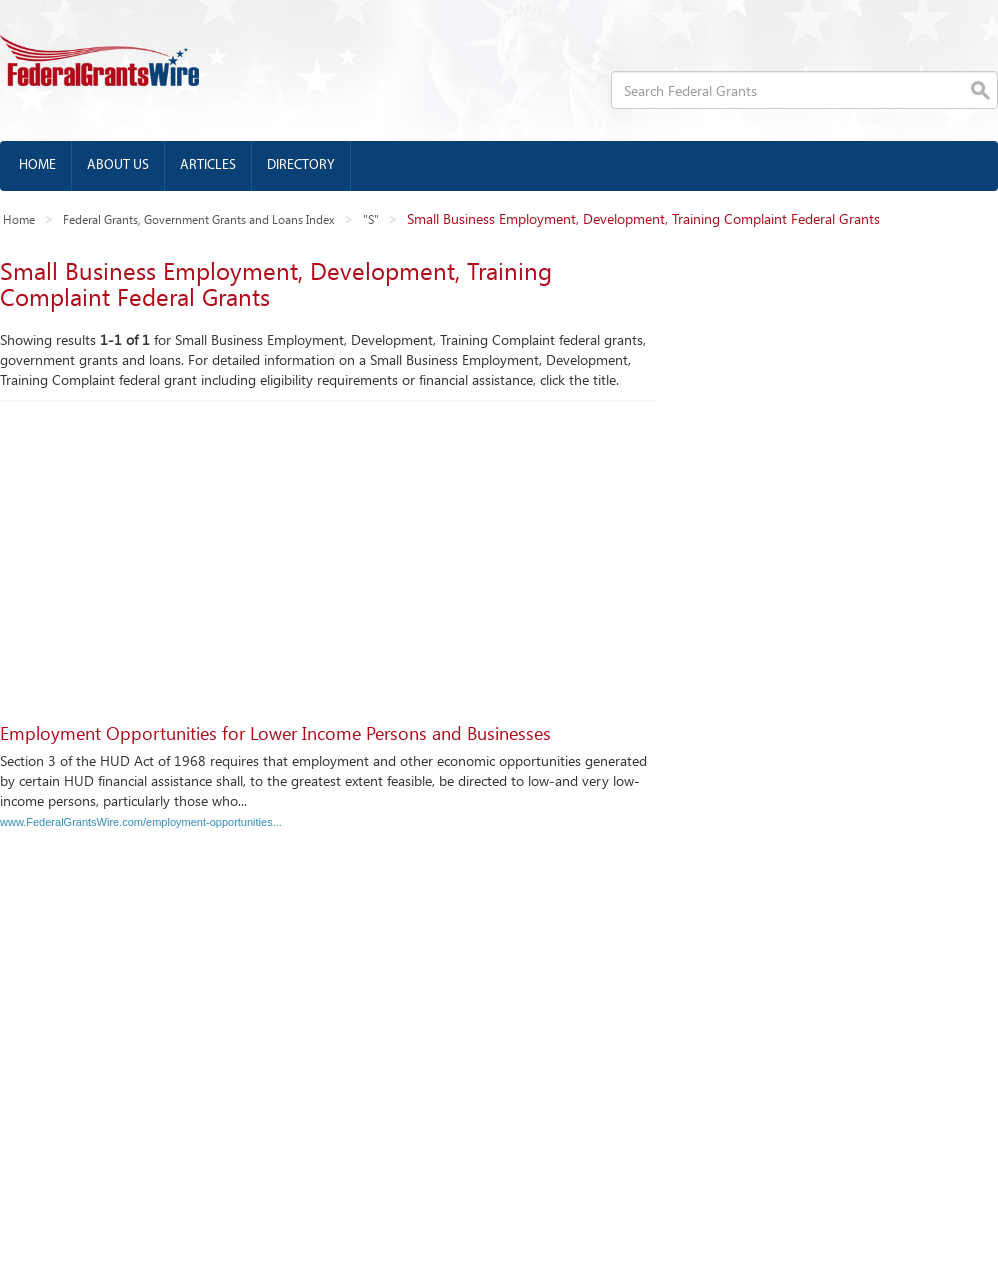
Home (37, 165)
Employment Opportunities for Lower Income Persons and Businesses (275, 733)
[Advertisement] (491, 551)
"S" (371, 219)
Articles (208, 165)
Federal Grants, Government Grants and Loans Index (199, 219)
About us (118, 165)
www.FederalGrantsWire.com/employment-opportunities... (141, 822)
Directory (301, 165)
